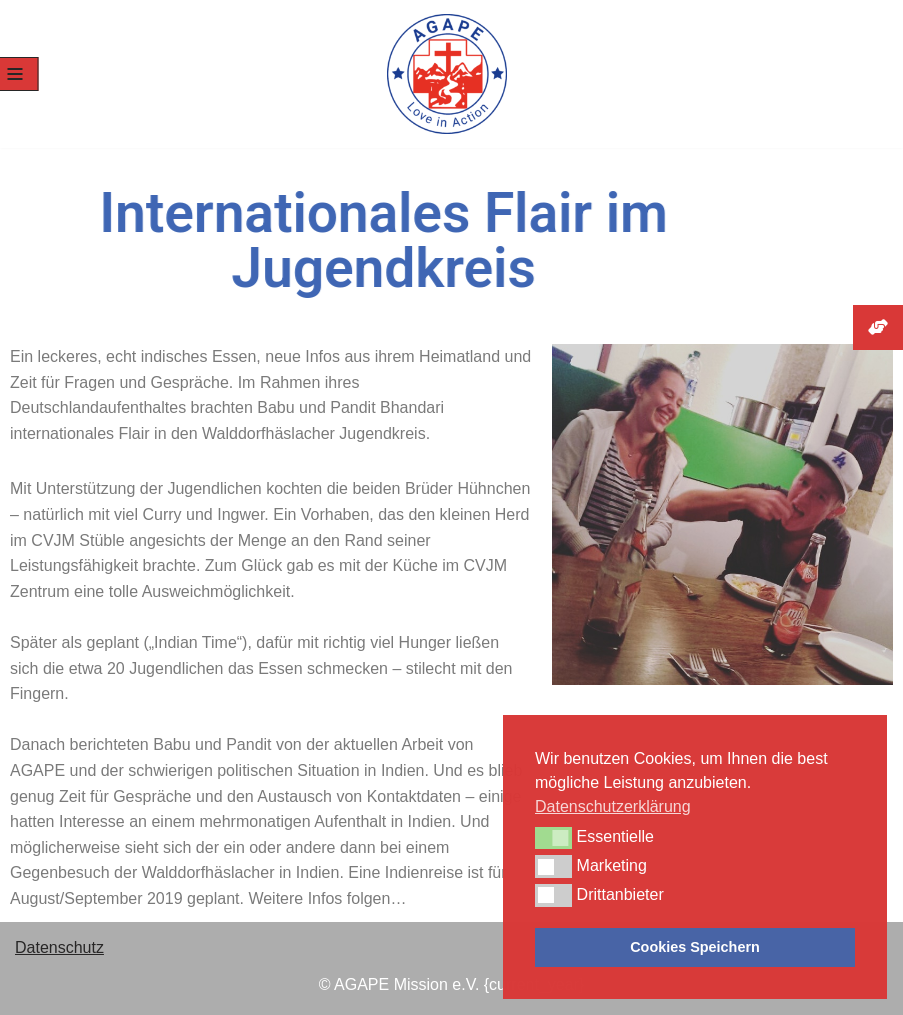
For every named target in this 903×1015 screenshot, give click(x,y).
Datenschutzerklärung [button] (613, 806)
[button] (553, 838)
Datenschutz (59, 947)
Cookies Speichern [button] (695, 947)
